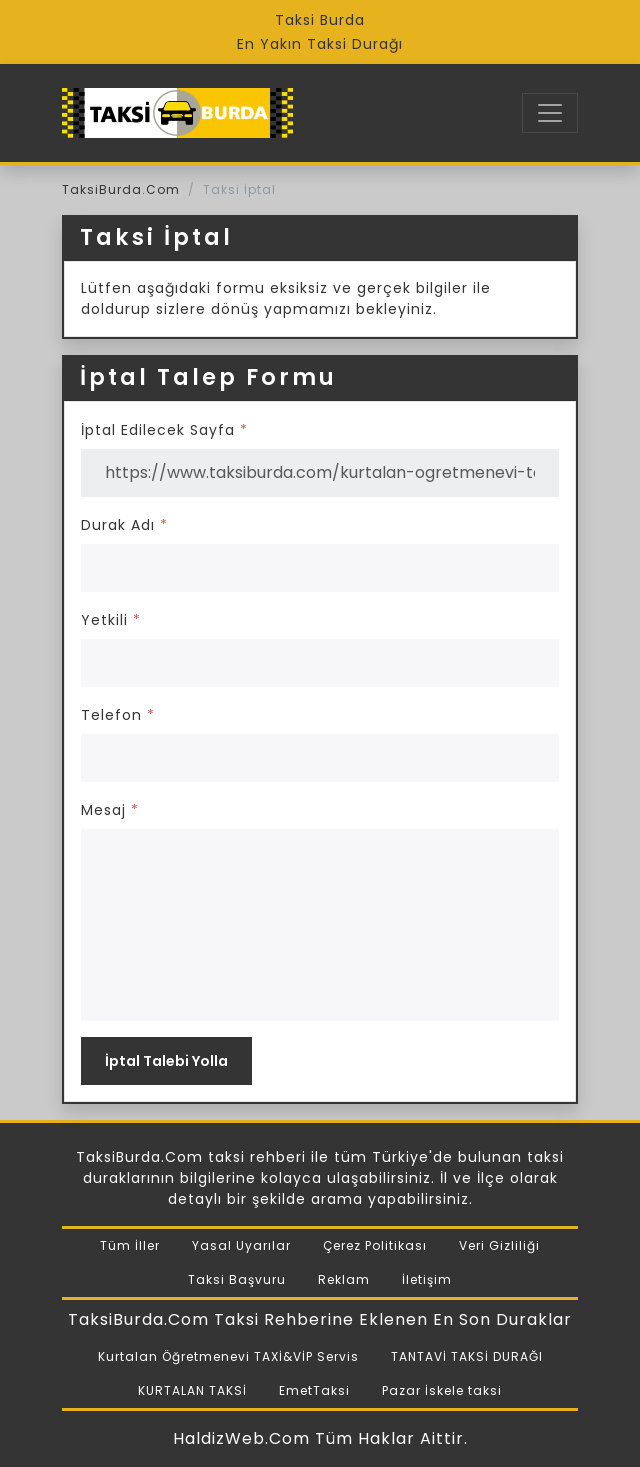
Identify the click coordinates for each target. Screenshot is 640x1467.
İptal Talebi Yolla (166, 1061)
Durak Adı (124, 525)
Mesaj (110, 810)
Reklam (344, 1279)
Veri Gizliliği (499, 1245)
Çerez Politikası (375, 1245)
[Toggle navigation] (550, 113)
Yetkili (111, 620)
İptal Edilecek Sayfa (164, 430)
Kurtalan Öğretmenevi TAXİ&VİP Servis (228, 1356)
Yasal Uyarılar (241, 1245)
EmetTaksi (314, 1390)
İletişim (427, 1279)
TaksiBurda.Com (121, 189)
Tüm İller (130, 1245)
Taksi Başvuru (237, 1279)
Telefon (118, 715)
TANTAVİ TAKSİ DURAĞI (467, 1356)
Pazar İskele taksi (442, 1390)
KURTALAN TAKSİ (192, 1390)
